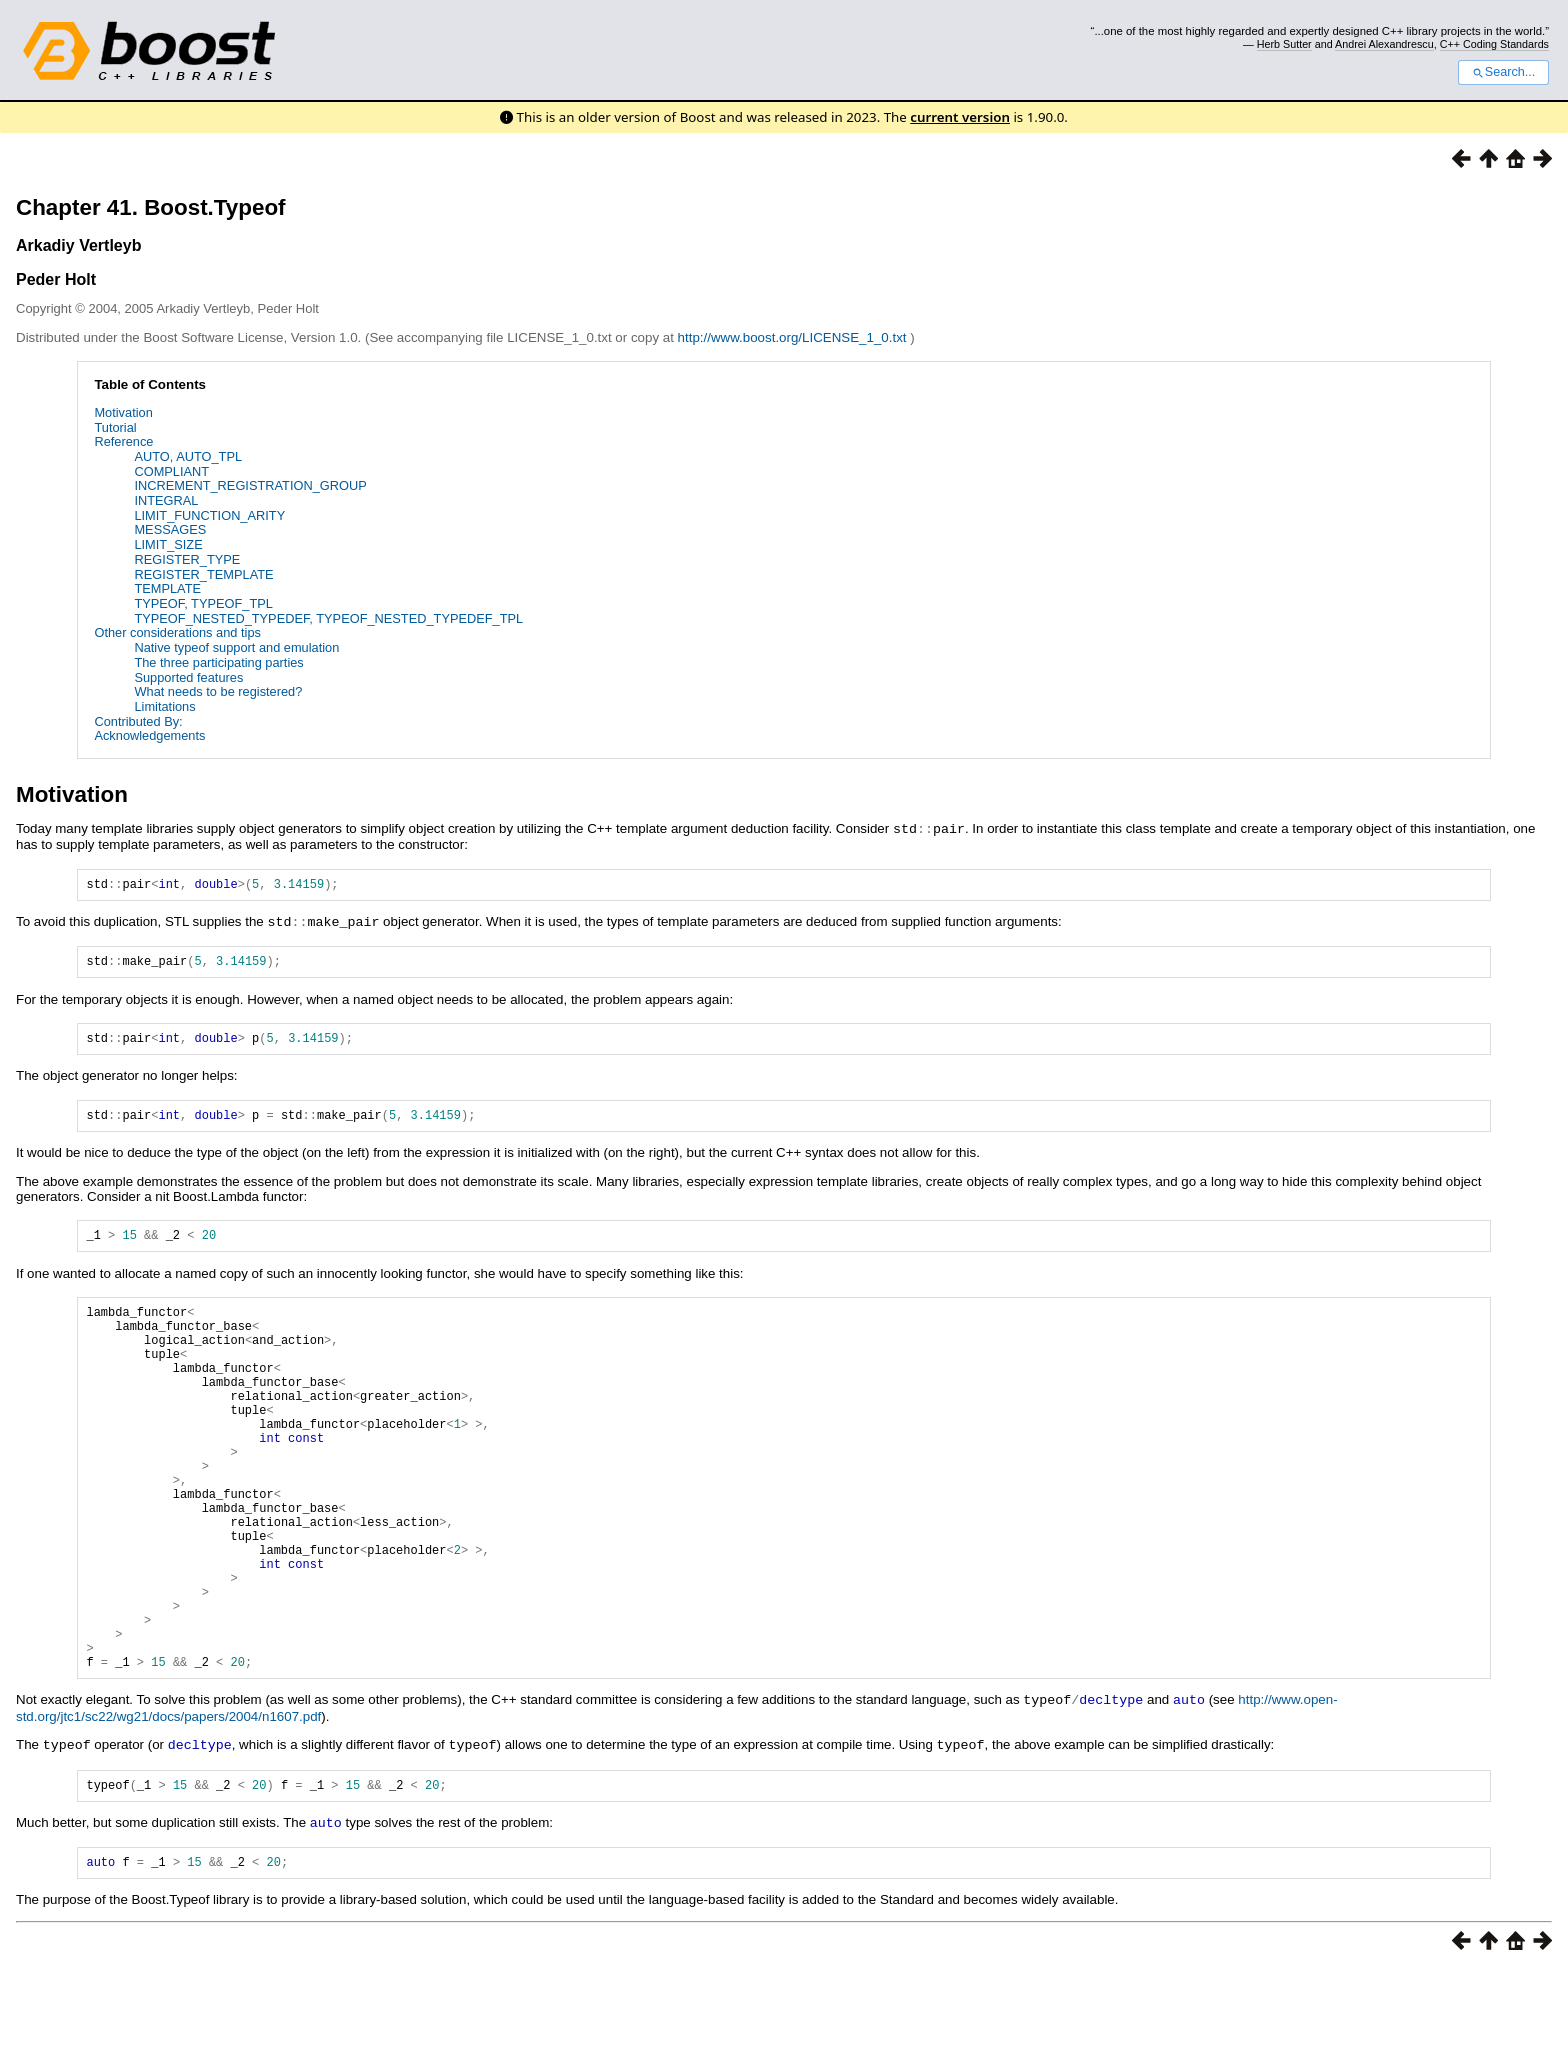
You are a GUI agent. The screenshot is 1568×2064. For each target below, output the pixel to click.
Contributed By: (138, 721)
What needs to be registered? (218, 691)
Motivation (123, 412)
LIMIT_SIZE (168, 544)
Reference (123, 441)
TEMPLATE (167, 588)
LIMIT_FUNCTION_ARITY (209, 515)
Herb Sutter (1284, 44)
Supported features (188, 677)
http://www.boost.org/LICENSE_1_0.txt (794, 337)
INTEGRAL (166, 500)
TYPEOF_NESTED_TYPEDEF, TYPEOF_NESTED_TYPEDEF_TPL (328, 618)
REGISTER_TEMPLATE (203, 574)
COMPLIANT (171, 471)
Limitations (164, 706)
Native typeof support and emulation (236, 647)
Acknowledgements (149, 735)
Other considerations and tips (177, 632)
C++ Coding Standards (1494, 44)
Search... (1503, 72)
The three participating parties (218, 662)
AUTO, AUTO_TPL (188, 456)
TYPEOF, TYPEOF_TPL (203, 603)
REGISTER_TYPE (187, 559)
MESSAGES (170, 529)
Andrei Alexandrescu (1384, 44)
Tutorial (115, 427)
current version (960, 117)
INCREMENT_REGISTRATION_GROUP (250, 485)
